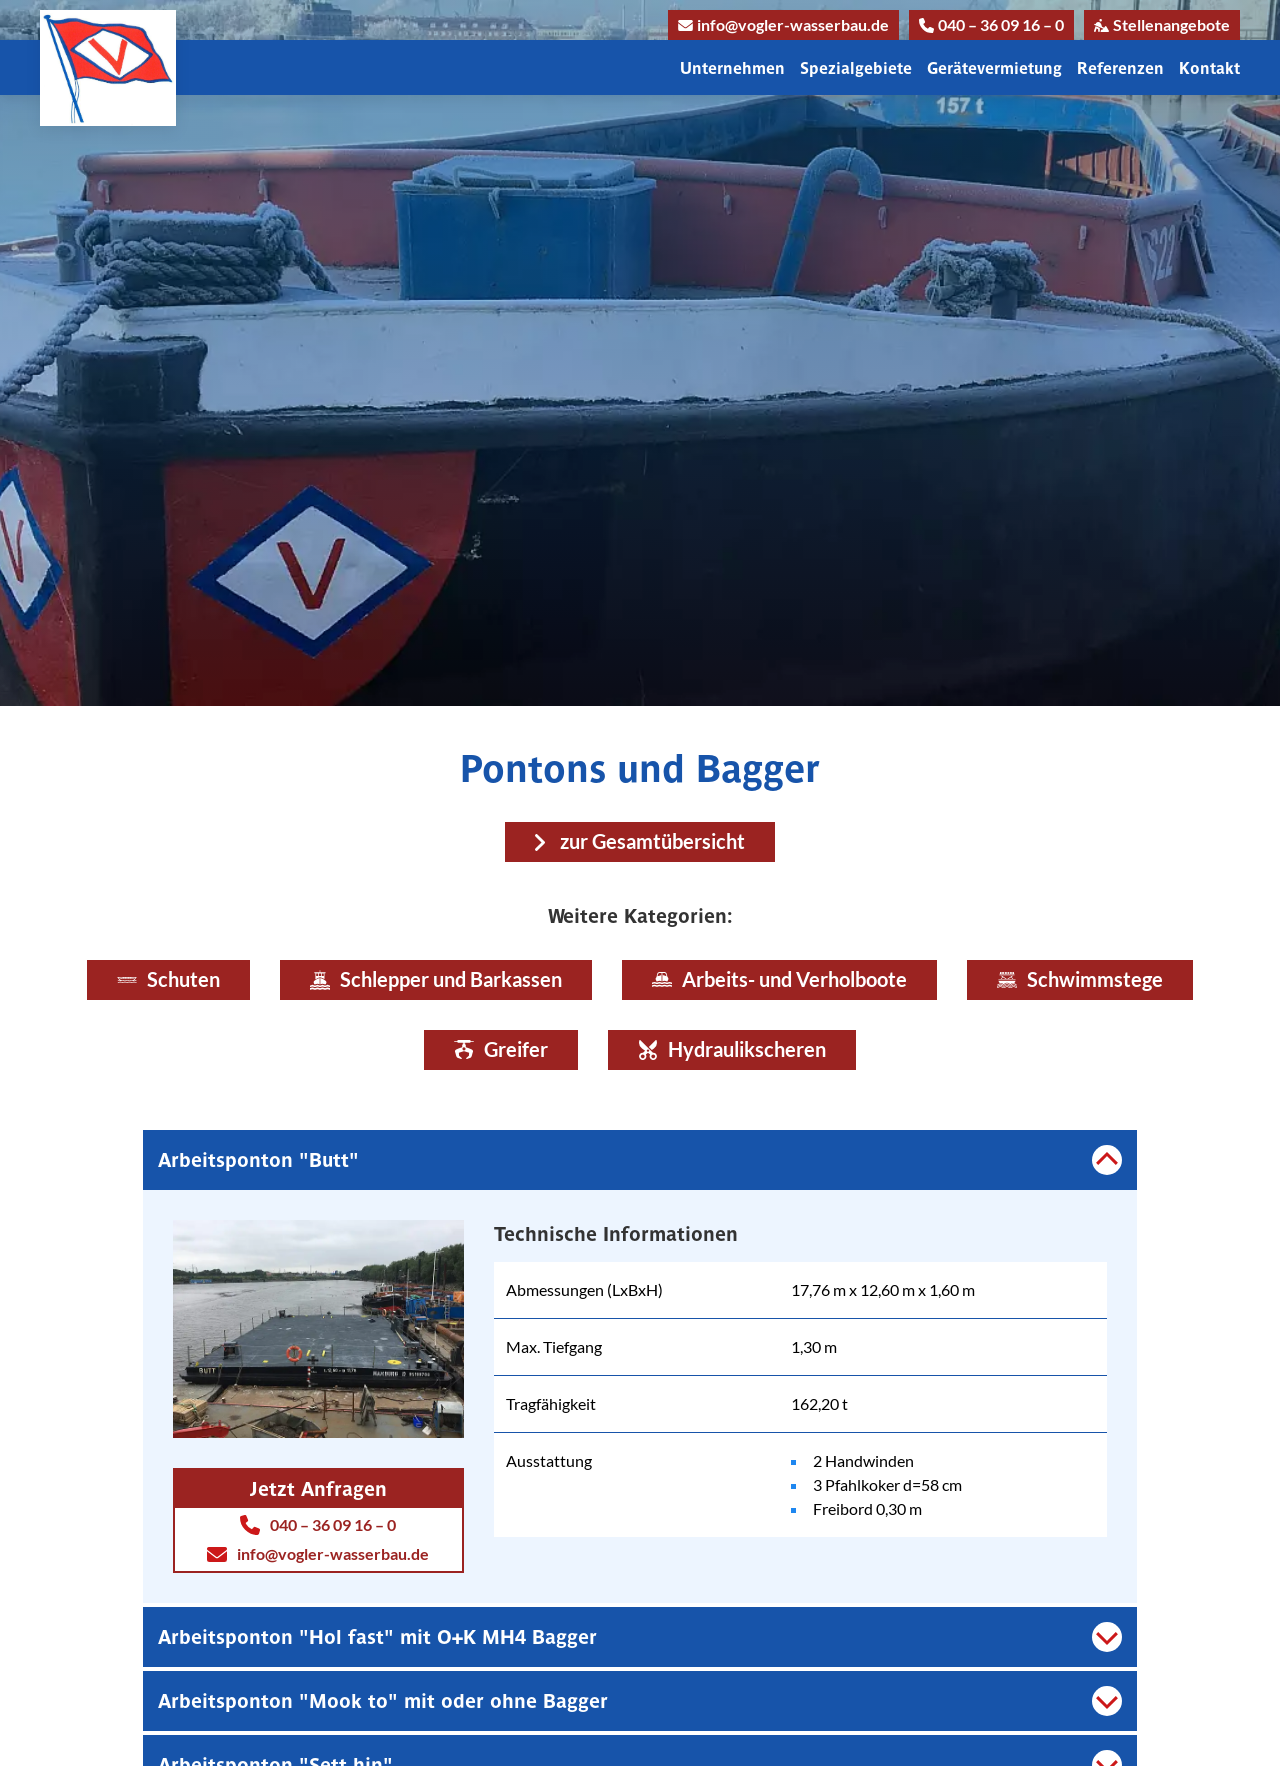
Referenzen (1120, 68)
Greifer (501, 1049)
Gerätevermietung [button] (994, 68)
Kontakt (1209, 68)
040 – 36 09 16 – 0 (991, 24)
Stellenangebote (1162, 24)
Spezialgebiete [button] (856, 68)
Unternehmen (732, 68)
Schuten (168, 979)
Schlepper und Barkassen (436, 979)
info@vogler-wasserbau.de (783, 24)
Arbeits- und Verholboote (779, 979)
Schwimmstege (1080, 979)
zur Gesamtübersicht (652, 841)
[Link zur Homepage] (108, 68)
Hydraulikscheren (732, 1049)
